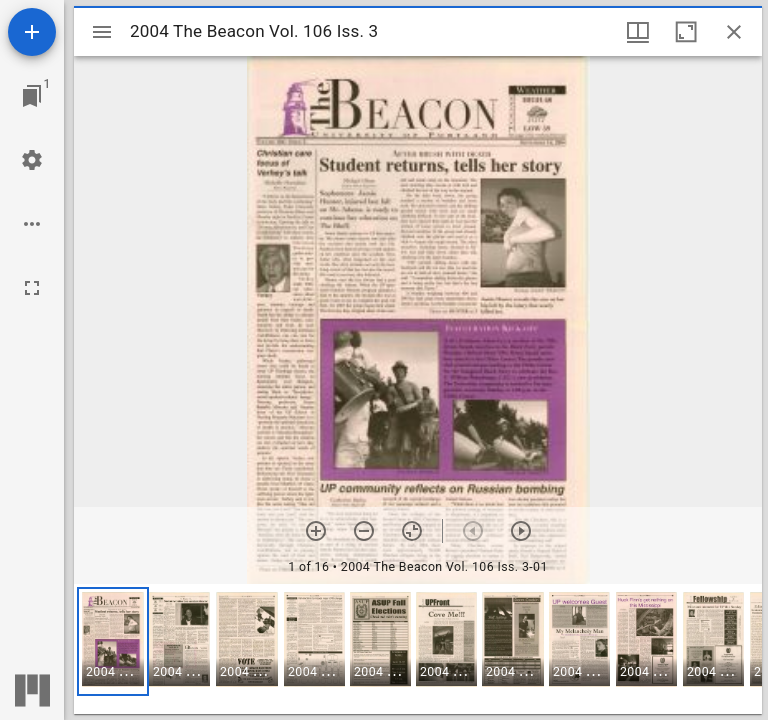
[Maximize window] (686, 32)
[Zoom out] (364, 531)
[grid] (418, 649)
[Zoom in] (316, 531)
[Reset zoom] (412, 531)
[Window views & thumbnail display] (638, 32)
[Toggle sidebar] (102, 32)
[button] (113, 641)
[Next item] (521, 531)
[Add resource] (32, 32)
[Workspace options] (32, 224)
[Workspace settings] (32, 160)
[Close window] (734, 32)
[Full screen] (32, 288)
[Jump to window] (32, 96)
